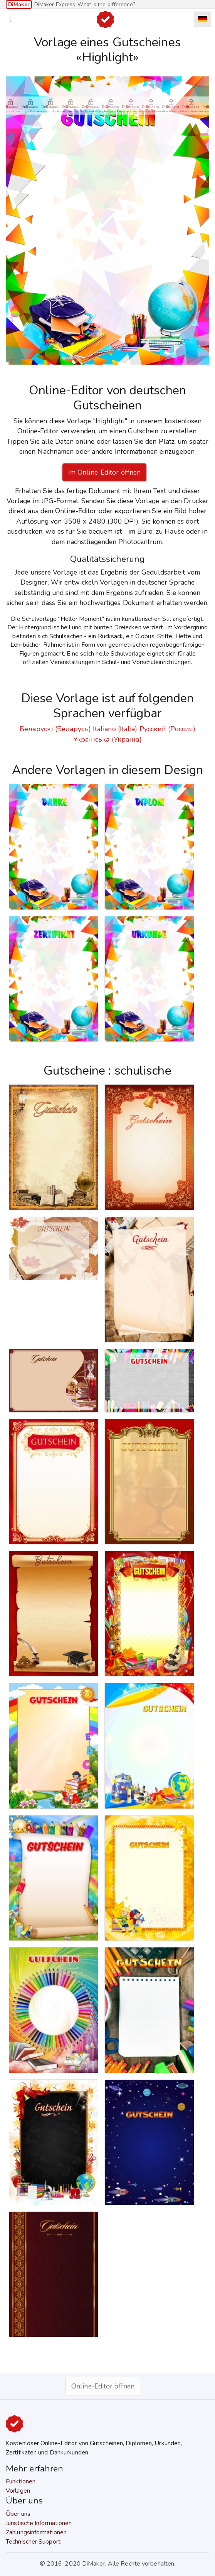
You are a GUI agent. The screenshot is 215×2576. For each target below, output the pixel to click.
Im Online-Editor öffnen (104, 472)
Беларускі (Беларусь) (55, 729)
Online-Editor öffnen (102, 2386)
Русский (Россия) (167, 729)
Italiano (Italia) (115, 729)
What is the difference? (106, 4)
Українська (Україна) (107, 739)
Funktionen (20, 2481)
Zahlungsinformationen (36, 2532)
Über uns (18, 2514)
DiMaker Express (55, 4)
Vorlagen (18, 2490)
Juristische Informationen (39, 2523)
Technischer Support (33, 2541)
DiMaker (19, 4)
